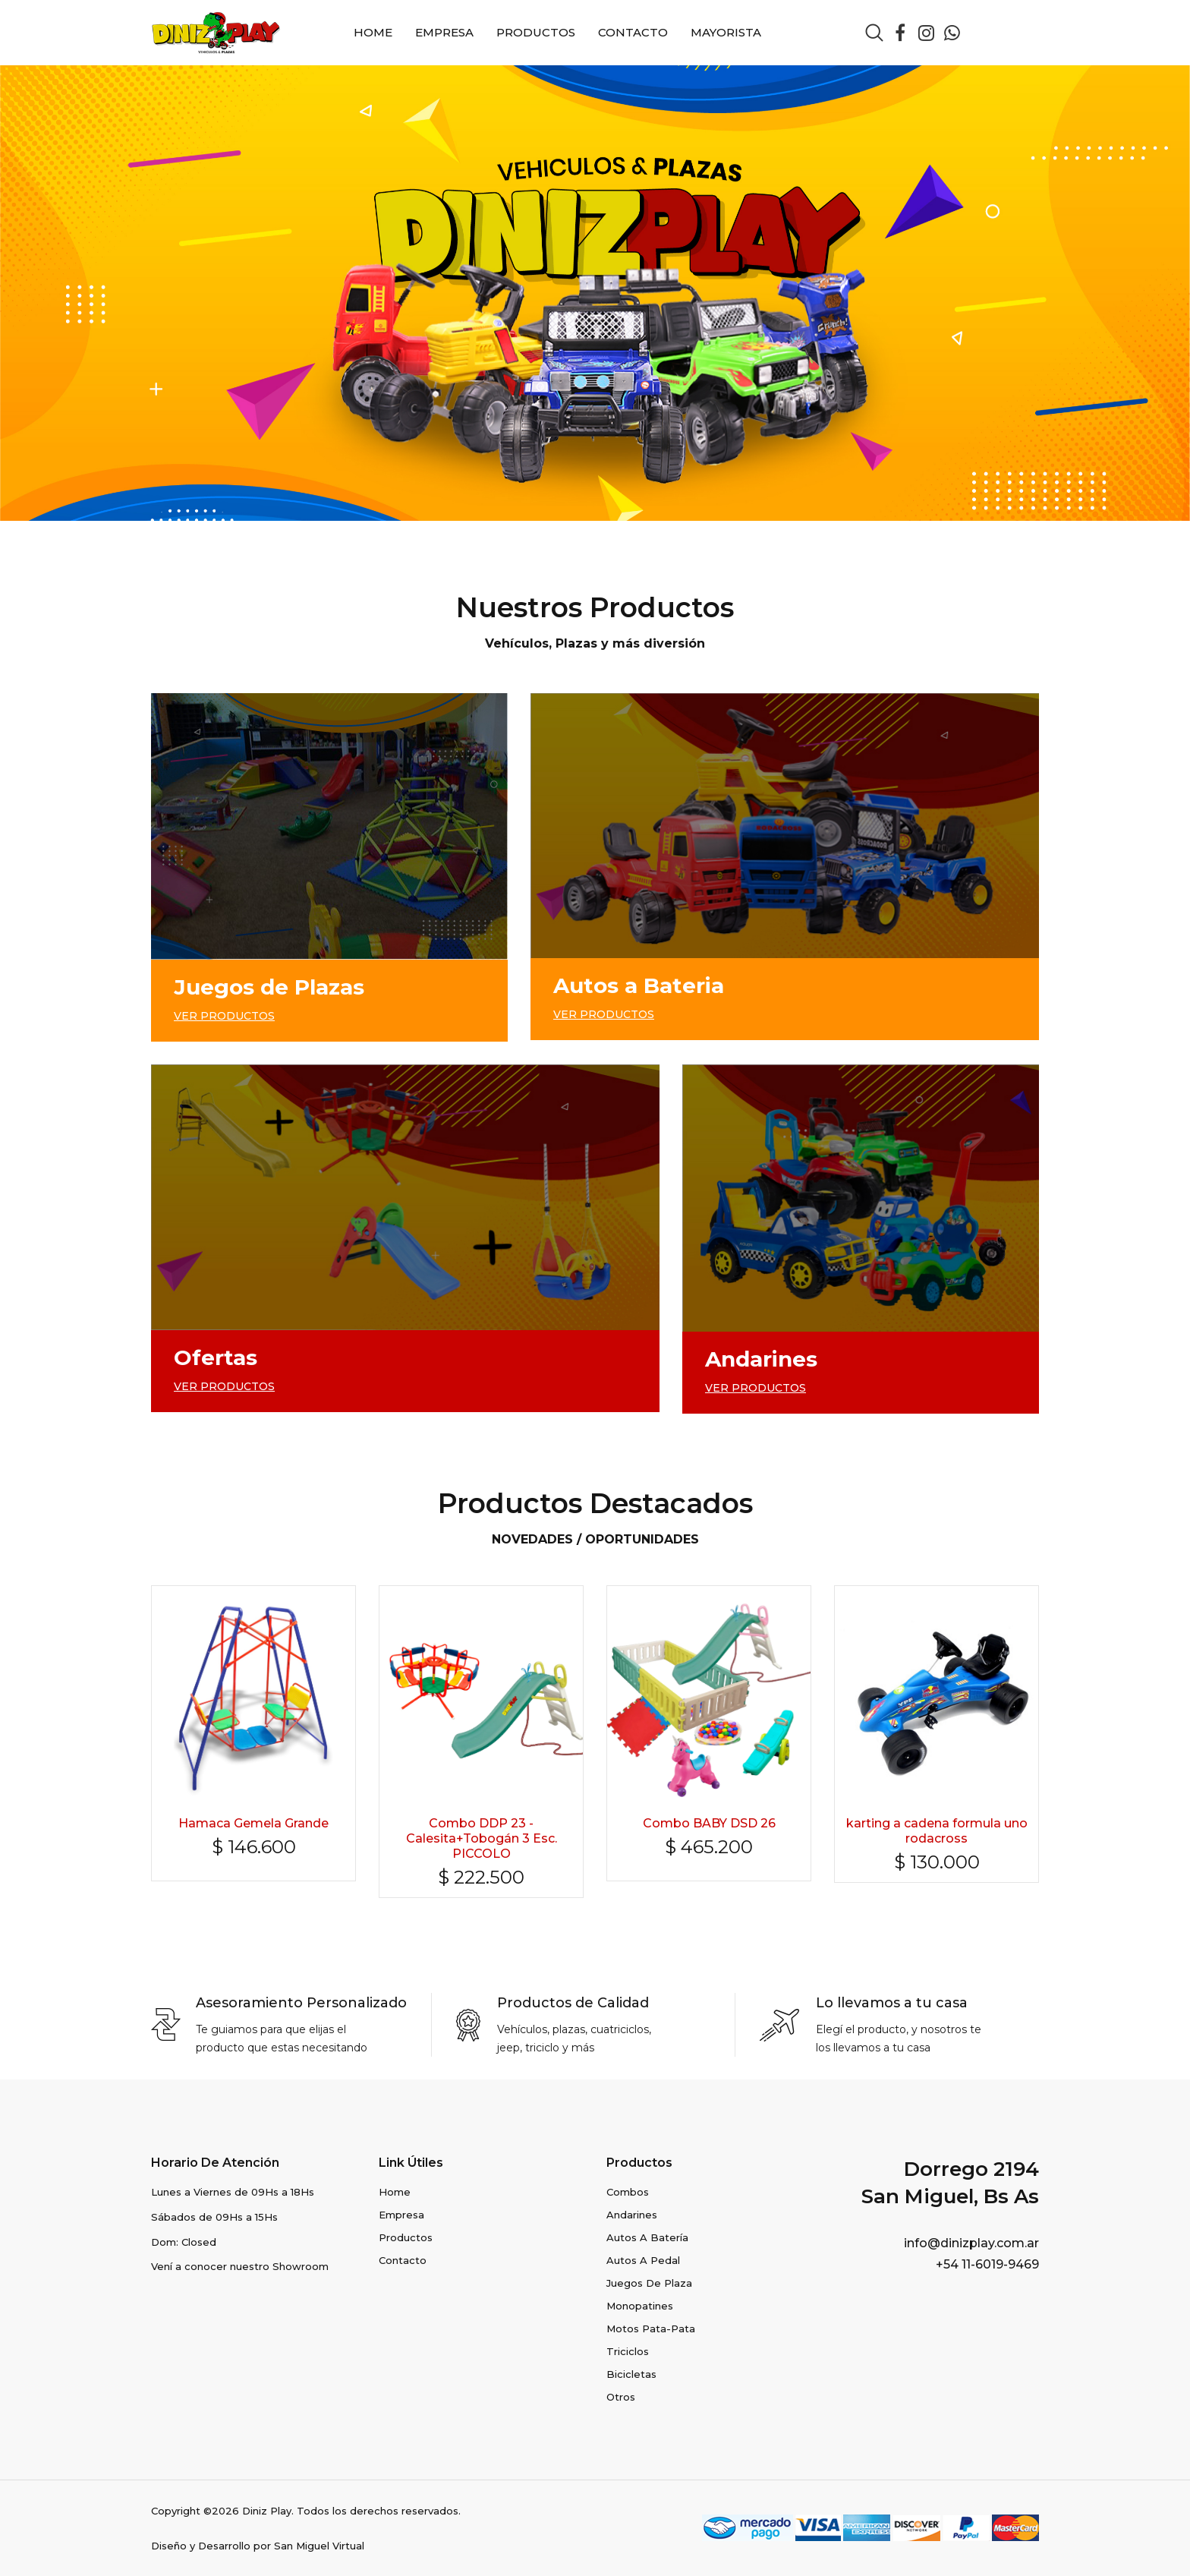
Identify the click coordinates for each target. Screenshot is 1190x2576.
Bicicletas (631, 2374)
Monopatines (639, 2306)
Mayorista (726, 32)
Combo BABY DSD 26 (709, 1823)
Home (373, 32)
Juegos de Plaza (649, 2283)
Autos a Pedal (643, 2260)
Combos (627, 2192)
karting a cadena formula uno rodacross (937, 1831)
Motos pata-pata (650, 2328)
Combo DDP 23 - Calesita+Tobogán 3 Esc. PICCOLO (481, 1838)
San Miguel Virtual (319, 2546)
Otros (620, 2397)
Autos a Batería (647, 2237)
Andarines (631, 2215)
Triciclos (627, 2351)
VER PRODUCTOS (224, 1016)
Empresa (444, 32)
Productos (535, 32)
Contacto (633, 32)
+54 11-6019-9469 (987, 2264)
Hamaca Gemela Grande (253, 1823)
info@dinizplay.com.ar (971, 2243)
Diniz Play (266, 2511)
